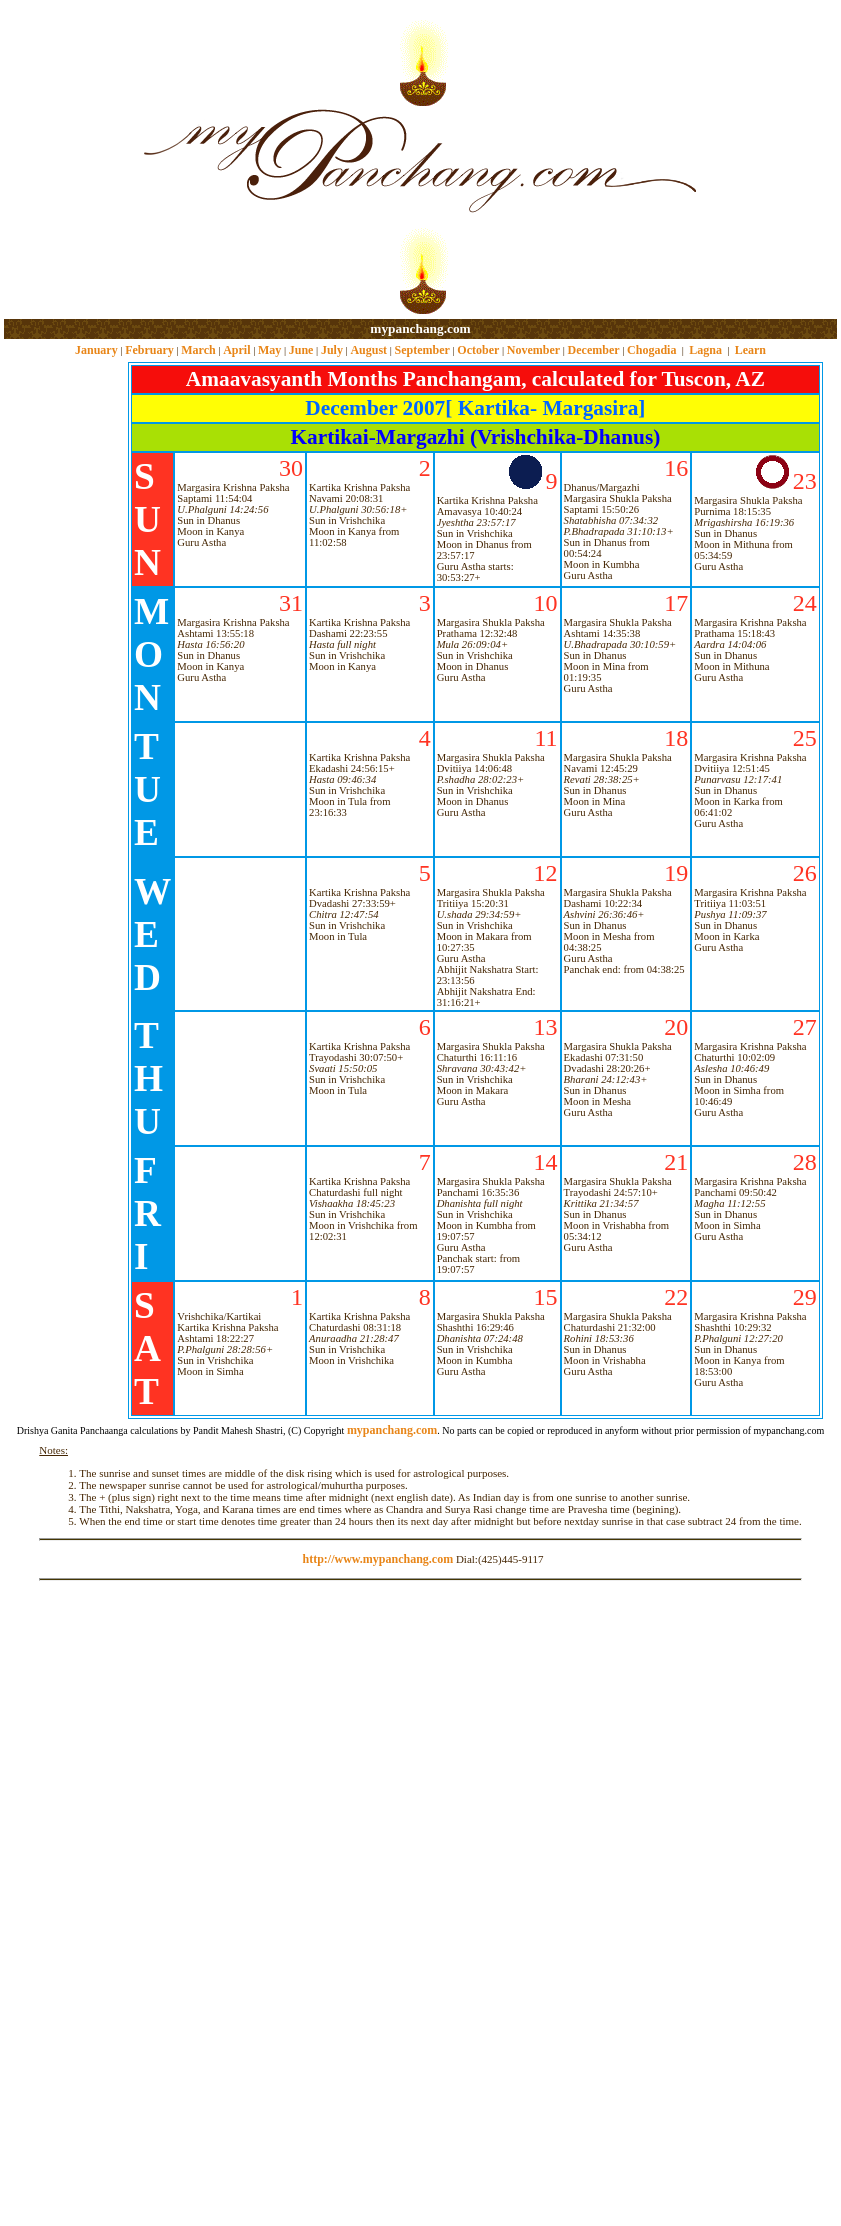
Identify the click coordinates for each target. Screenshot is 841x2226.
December (594, 350)
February (149, 350)
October (478, 350)
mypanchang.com (420, 328)
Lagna (705, 350)
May (269, 350)
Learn (750, 350)
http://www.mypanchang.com (377, 1559)
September (422, 350)
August (368, 350)
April (236, 350)
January (96, 350)
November (533, 350)
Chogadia (651, 350)
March (198, 350)
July (332, 350)
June (301, 350)
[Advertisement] (68, 160)
